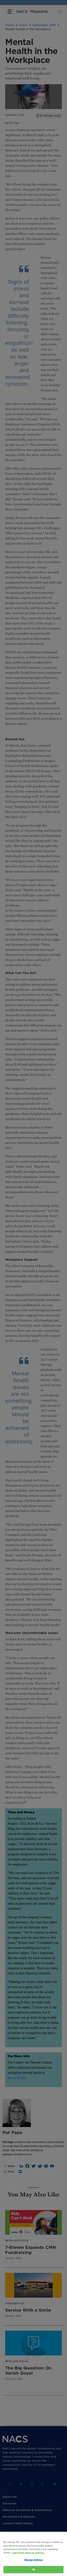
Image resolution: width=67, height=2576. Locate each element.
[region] (33, 2554)
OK (33, 2569)
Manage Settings (33, 2559)
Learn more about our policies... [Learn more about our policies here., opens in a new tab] (29, 2552)
